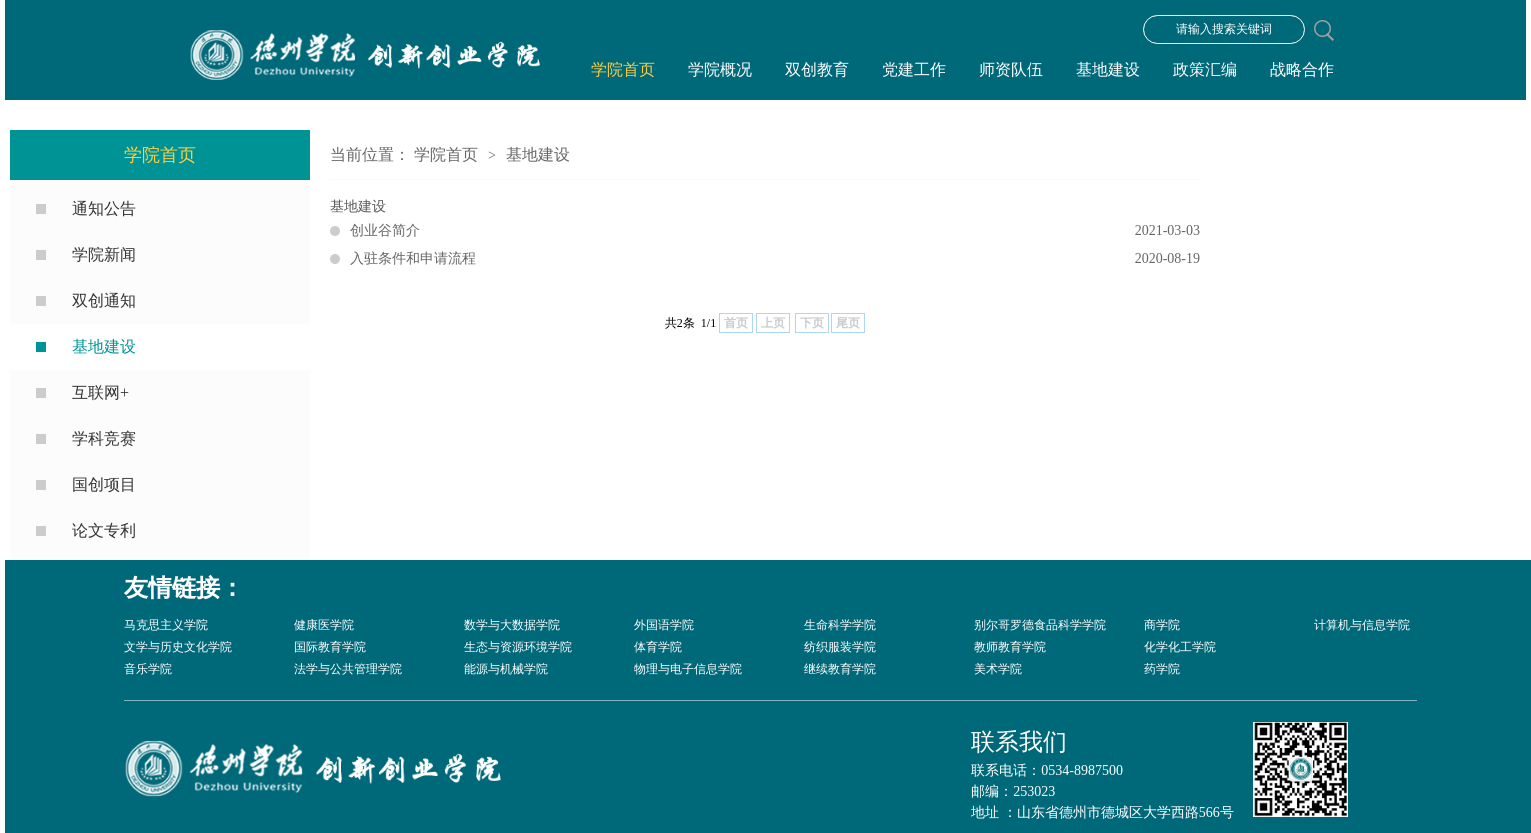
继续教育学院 (840, 669)
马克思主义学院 (166, 625)
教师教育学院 (1010, 647)
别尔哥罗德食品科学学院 (1040, 625)
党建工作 (914, 69)
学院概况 (720, 69)
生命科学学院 (840, 625)
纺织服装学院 (840, 647)
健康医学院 (324, 625)
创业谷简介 (775, 231)
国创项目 (104, 484)
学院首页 (623, 69)
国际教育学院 (330, 647)
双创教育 (817, 69)
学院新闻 (104, 254)
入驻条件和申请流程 (775, 259)
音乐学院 (148, 669)
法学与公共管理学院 (348, 669)
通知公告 (104, 208)
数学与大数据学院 (512, 625)
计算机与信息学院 (1362, 625)
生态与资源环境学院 (518, 647)
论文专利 (104, 530)
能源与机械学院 (506, 669)
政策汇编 (1205, 69)
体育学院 (658, 647)
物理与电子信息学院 (688, 669)
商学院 (1162, 625)
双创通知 (104, 300)
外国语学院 (664, 625)
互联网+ (100, 392)
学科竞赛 (104, 438)
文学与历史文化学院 (178, 647)
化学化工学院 (1180, 647)
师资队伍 (1011, 69)
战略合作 (1302, 69)
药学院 (1162, 669)
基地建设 (1108, 69)
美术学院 (998, 669)
